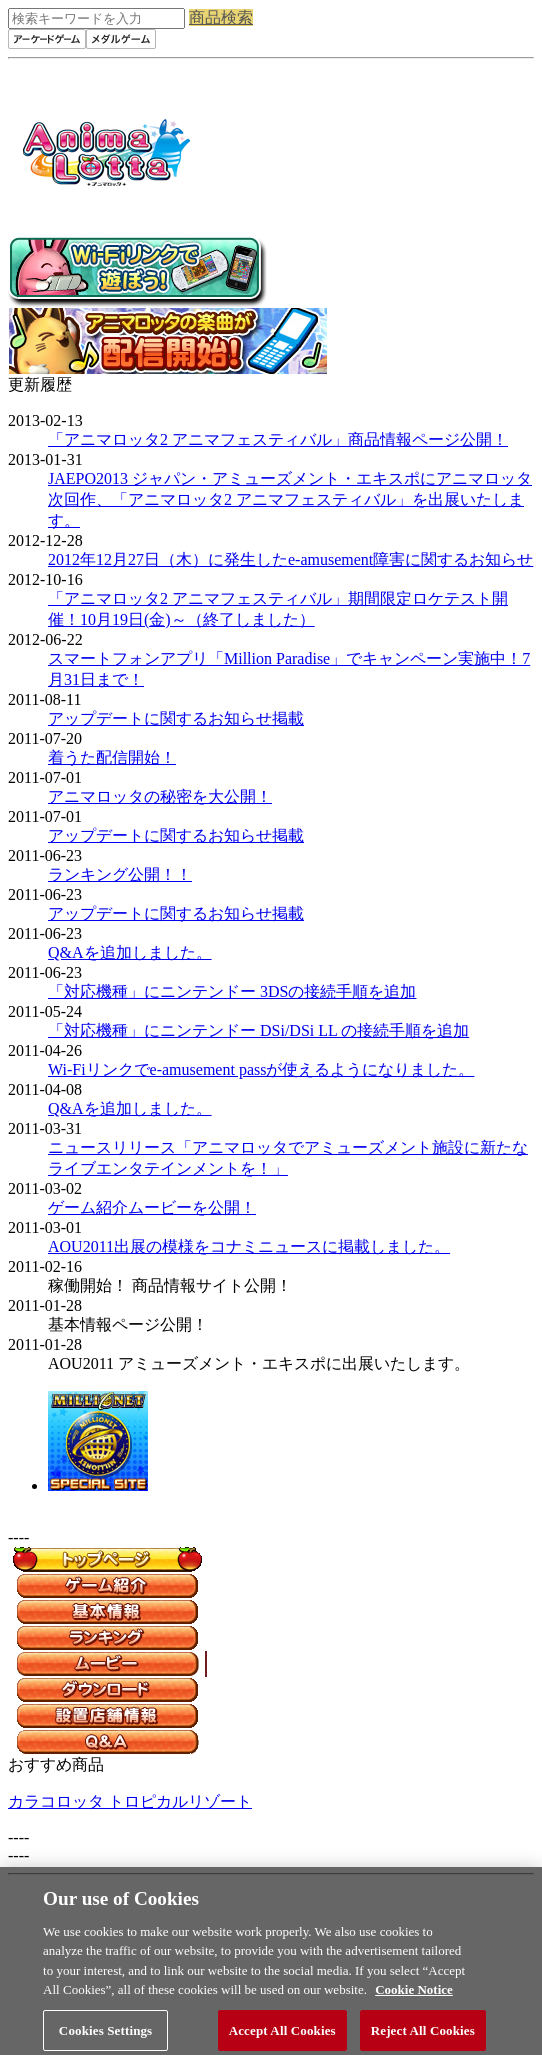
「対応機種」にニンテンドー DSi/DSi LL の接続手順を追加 (258, 1030)
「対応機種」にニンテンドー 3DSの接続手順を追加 (232, 991)
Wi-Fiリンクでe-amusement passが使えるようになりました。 (261, 1069)
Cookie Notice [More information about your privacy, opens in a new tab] (414, 1998)
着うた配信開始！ (112, 757)
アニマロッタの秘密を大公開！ (160, 796)
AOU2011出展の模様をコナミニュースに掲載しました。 (249, 1246)
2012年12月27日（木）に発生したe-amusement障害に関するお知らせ (290, 559)
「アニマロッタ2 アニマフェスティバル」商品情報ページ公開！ (278, 439)
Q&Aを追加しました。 (130, 952)
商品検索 (221, 17)
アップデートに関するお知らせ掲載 (176, 718)
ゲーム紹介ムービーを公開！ (152, 1207)
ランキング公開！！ (120, 874)
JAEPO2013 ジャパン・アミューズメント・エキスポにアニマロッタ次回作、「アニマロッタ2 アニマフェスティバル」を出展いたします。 (290, 499)
